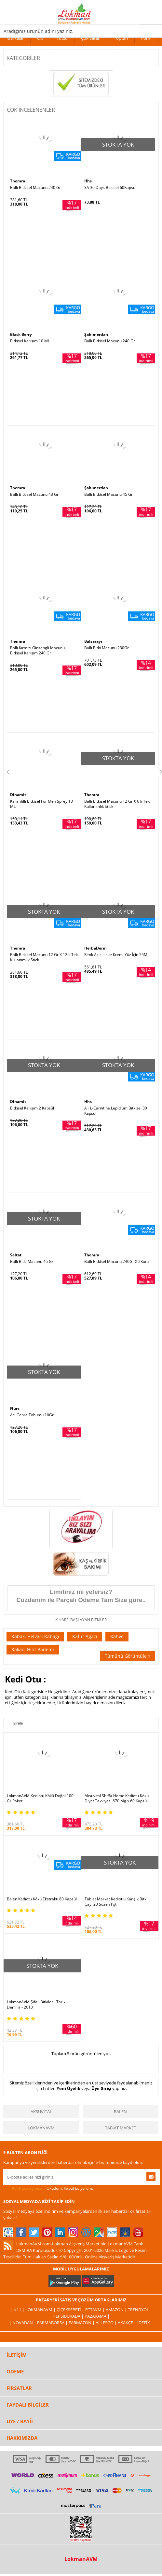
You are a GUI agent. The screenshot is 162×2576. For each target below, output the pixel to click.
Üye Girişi (101, 2088)
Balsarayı (93, 641)
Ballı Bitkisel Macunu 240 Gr (35, 187)
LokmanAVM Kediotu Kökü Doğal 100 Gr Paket (40, 1798)
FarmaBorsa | (53, 2323)
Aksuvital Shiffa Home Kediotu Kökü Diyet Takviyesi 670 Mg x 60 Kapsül (117, 1798)
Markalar (15, 38)
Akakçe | (127, 2323)
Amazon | (117, 2309)
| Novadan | (23, 2323)
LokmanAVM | (41, 2309)
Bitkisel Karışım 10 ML (30, 341)
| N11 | (17, 2309)
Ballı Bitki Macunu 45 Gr (31, 1261)
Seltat (15, 1255)
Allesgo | (107, 2323)
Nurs (15, 1408)
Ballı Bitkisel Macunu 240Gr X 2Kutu (116, 1261)
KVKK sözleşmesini (29, 2188)
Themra (17, 181)
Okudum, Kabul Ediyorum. (48, 2188)
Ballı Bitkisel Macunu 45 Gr (108, 494)
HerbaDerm (95, 948)
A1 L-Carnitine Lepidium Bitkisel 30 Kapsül (115, 1111)
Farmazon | (82, 2323)
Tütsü (62, 38)
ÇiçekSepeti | (71, 2309)
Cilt (40, 38)
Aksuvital (41, 2111)
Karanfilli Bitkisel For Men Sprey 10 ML (41, 804)
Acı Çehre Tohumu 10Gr (32, 1415)
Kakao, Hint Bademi (32, 1649)
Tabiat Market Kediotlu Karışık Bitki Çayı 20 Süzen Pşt (116, 1901)
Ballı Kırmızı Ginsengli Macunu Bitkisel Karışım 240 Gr (37, 650)
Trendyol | (140, 2309)
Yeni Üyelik (68, 2088)
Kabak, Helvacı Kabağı (35, 1636)
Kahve (117, 1636)
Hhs (88, 181)
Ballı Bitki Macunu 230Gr (106, 648)
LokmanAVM (41, 2128)
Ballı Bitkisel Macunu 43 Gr (34, 494)
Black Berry (21, 334)
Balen (120, 2111)
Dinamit (18, 794)
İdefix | (145, 2323)
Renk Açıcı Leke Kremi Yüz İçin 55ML (116, 954)
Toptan (121, 38)
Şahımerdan (96, 334)
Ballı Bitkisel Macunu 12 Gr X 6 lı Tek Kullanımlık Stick (117, 804)
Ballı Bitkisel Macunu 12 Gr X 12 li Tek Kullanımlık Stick (44, 957)
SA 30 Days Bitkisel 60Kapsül (110, 187)
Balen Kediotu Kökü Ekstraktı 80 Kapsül (42, 1899)
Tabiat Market (120, 2128)
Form (146, 38)
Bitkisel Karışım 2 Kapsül (32, 1108)
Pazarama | (97, 2316)
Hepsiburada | (68, 2316)
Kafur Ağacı (84, 1636)
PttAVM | (95, 2309)
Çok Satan (91, 38)
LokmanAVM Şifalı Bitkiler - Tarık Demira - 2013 (36, 2004)
